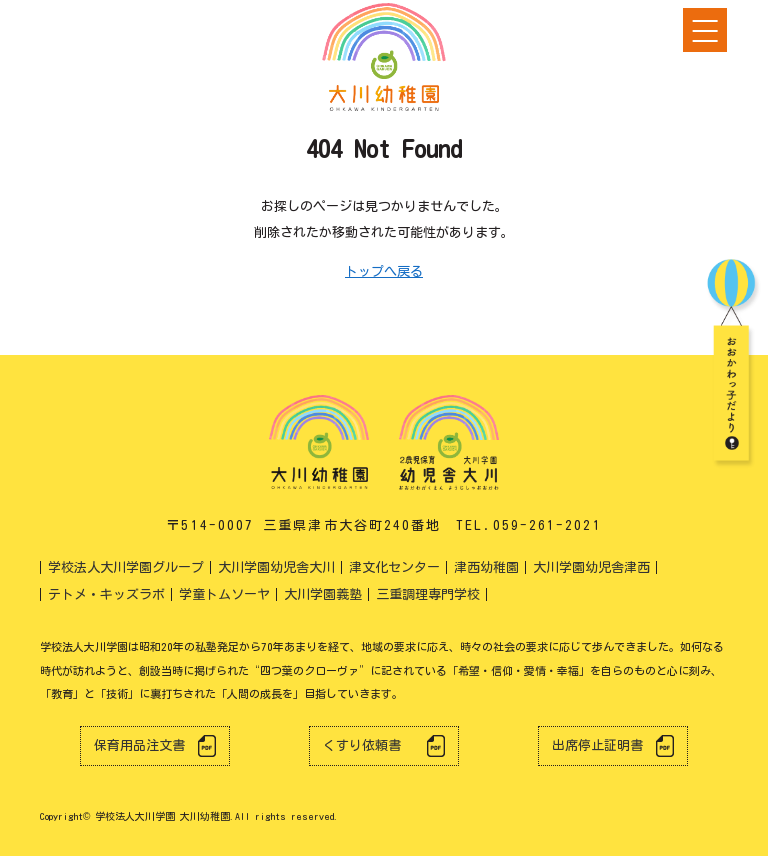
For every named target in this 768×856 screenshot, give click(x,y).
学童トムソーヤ (224, 594)
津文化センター (394, 567)
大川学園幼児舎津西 (591, 567)
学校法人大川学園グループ (126, 567)
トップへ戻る (384, 271)
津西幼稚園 (486, 567)
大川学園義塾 (323, 594)
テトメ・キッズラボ (106, 594)
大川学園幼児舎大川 (276, 567)
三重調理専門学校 (428, 594)
